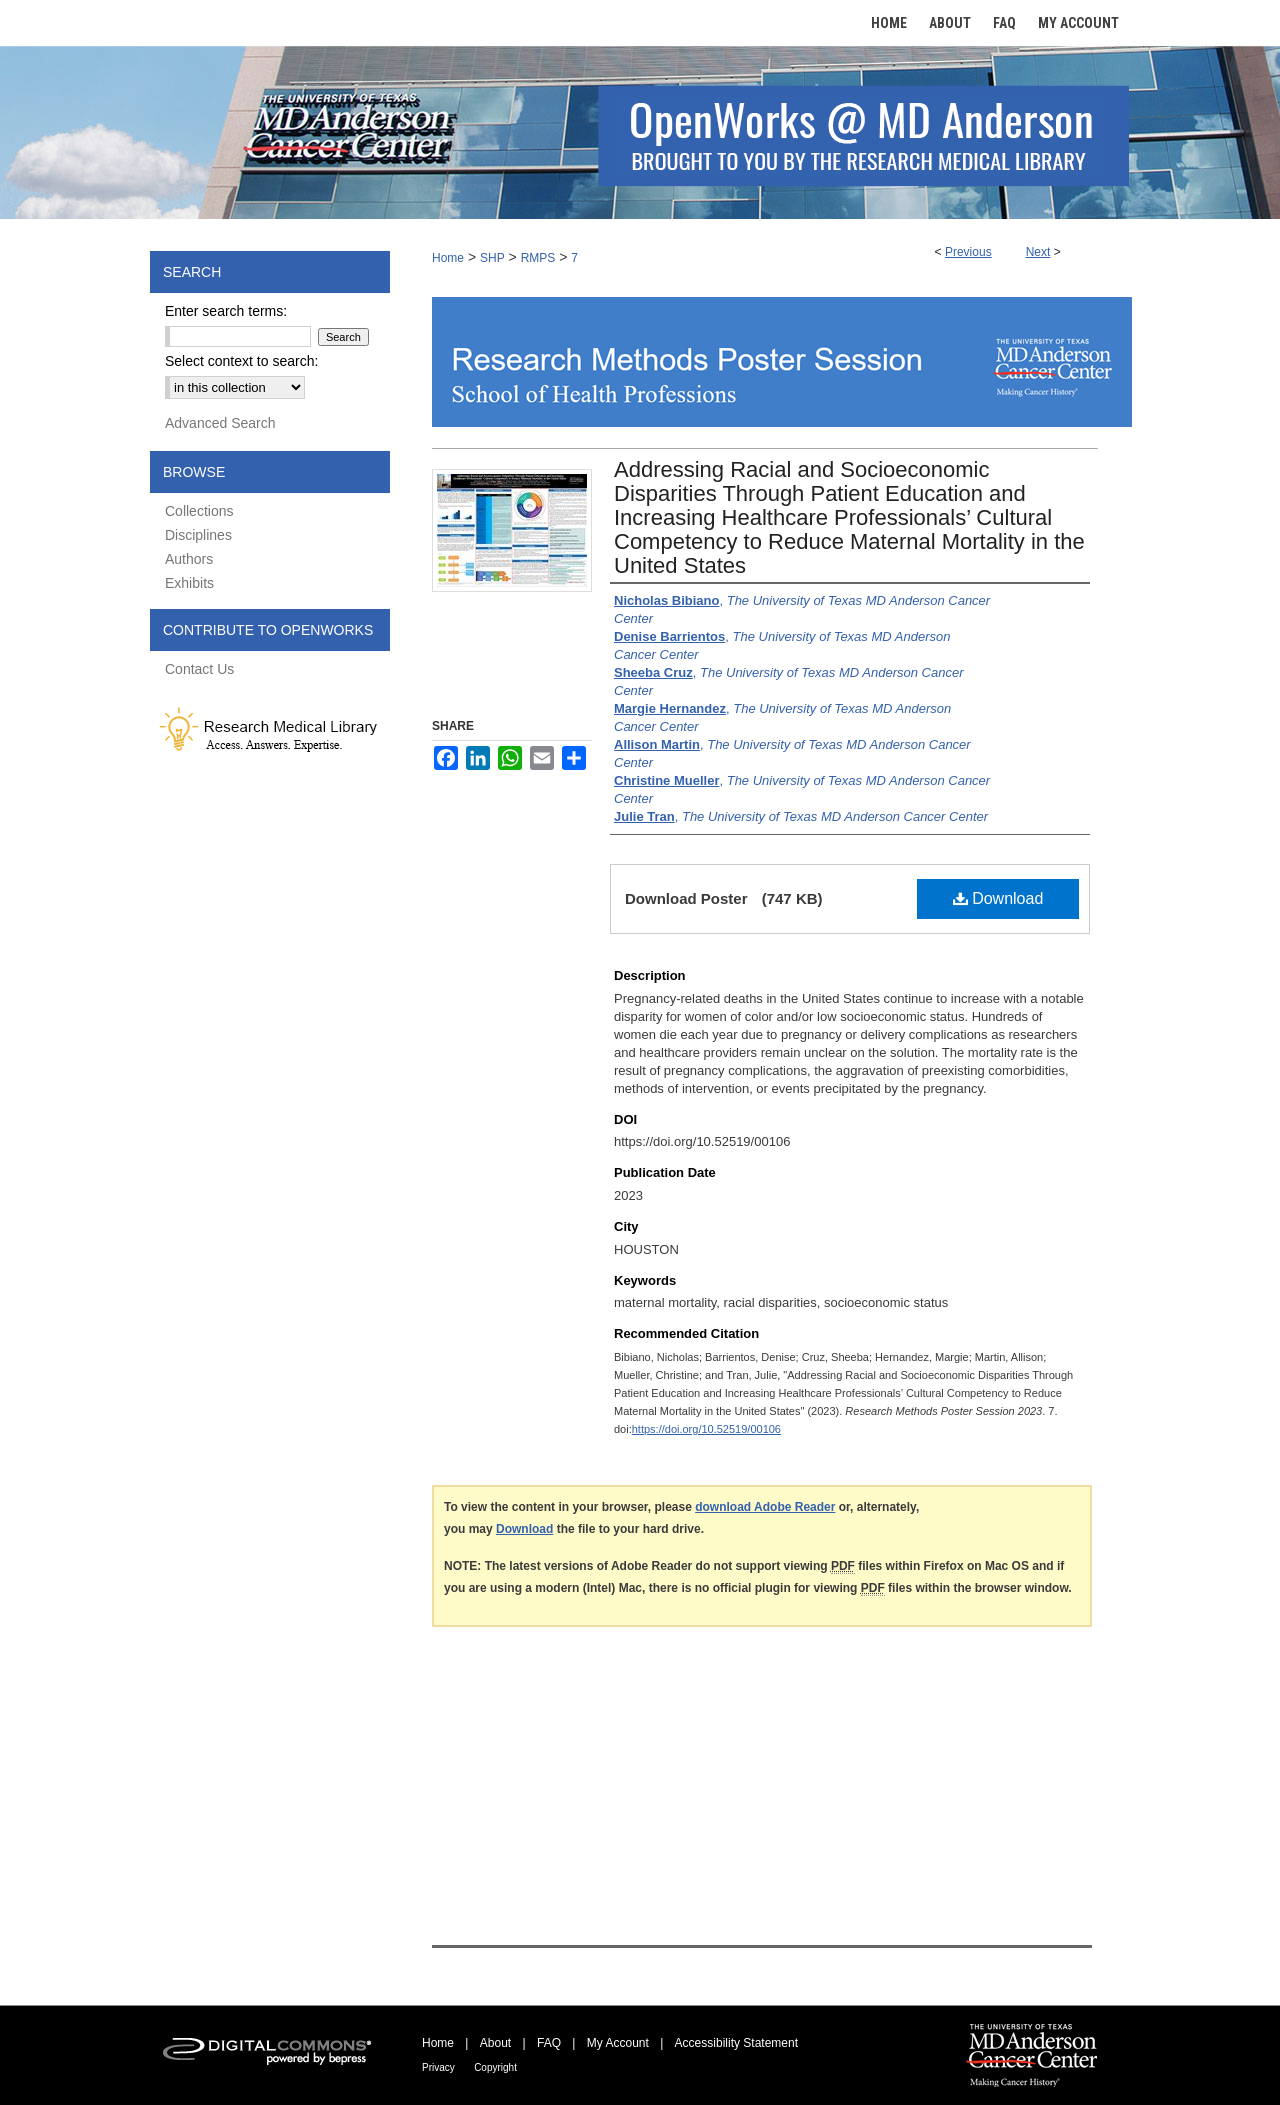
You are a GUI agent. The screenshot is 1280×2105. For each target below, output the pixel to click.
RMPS (538, 258)
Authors (189, 559)
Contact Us (199, 669)
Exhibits (189, 583)
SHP (492, 258)
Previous (968, 252)
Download (998, 898)
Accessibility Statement (736, 2043)
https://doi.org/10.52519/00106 (706, 1429)
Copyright (495, 2067)
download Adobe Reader (765, 1507)
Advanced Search (220, 423)
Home (448, 258)
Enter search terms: (226, 311)
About (495, 2043)
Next (1038, 252)
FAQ (549, 2043)
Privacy (438, 2067)
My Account (618, 2043)
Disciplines (198, 535)
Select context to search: (241, 361)
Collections (199, 511)
